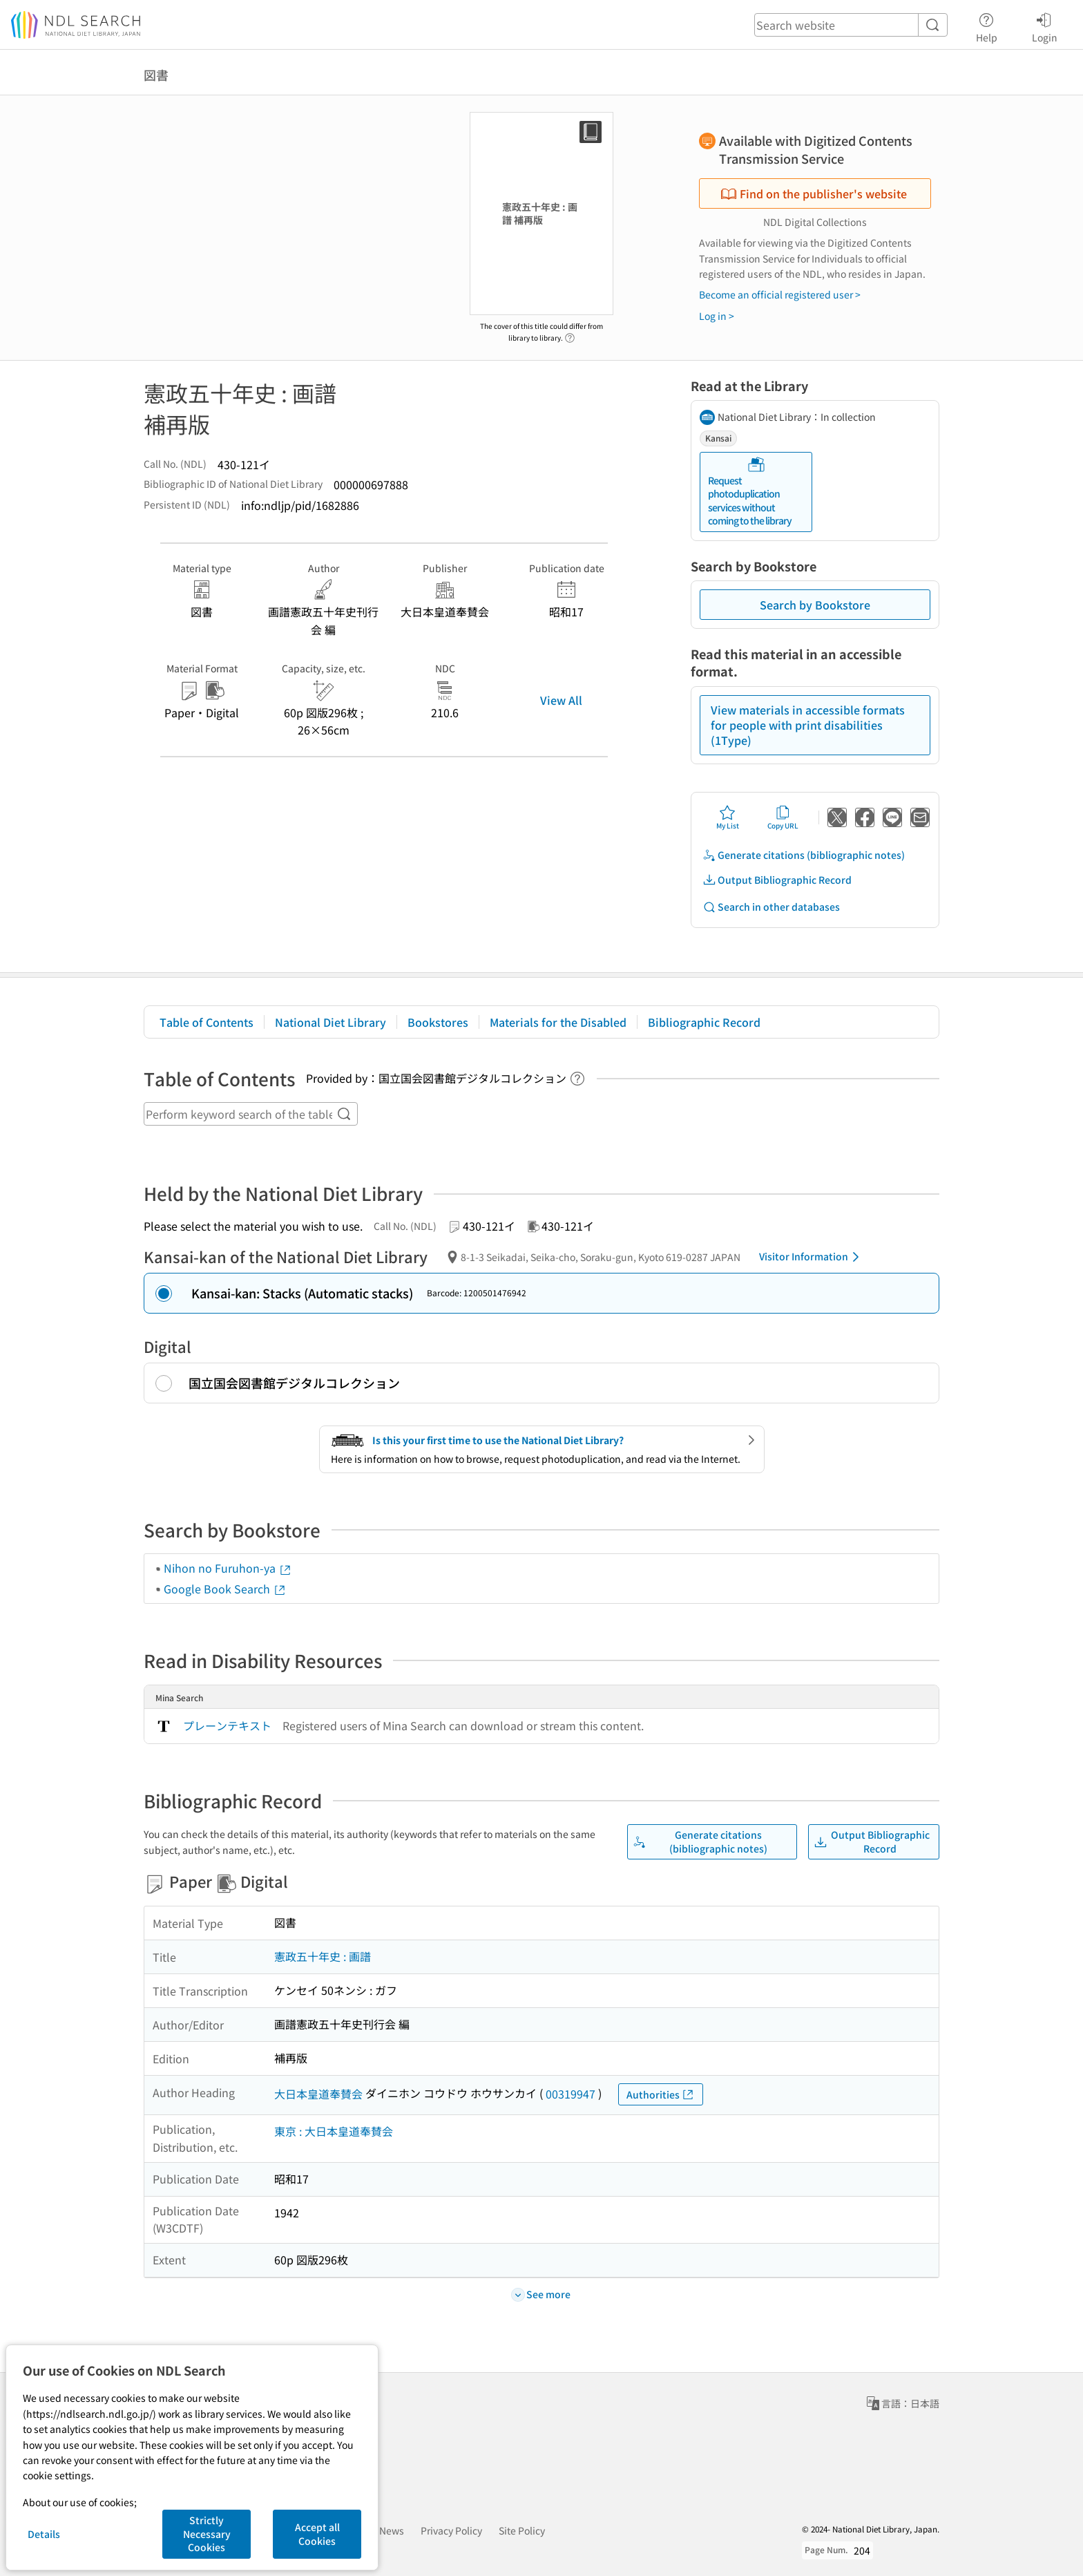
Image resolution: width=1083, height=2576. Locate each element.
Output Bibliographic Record (777, 880)
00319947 (570, 2093)
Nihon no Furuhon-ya (228, 1568)
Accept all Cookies (317, 2534)
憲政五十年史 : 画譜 (322, 1956)
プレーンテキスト (227, 1725)
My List (727, 817)
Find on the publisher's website (813, 193)
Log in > (716, 316)
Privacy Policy (451, 2530)
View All (561, 700)
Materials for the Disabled (558, 1022)
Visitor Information (811, 1257)
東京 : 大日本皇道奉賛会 (333, 2131)
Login (1044, 26)
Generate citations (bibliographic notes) (803, 855)
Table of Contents (206, 1022)
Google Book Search (225, 1588)
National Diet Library (330, 1022)
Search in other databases (771, 907)
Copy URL (782, 817)
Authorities (660, 2094)
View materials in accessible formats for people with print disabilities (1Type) (808, 725)
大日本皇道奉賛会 (318, 2093)
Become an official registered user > (780, 294)
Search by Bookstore (815, 604)
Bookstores (438, 1022)
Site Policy (522, 2530)
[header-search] (851, 25)
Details (44, 2534)
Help (986, 26)
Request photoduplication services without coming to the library (750, 492)
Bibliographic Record (704, 1022)
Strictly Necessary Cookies (207, 2533)
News (391, 2530)
